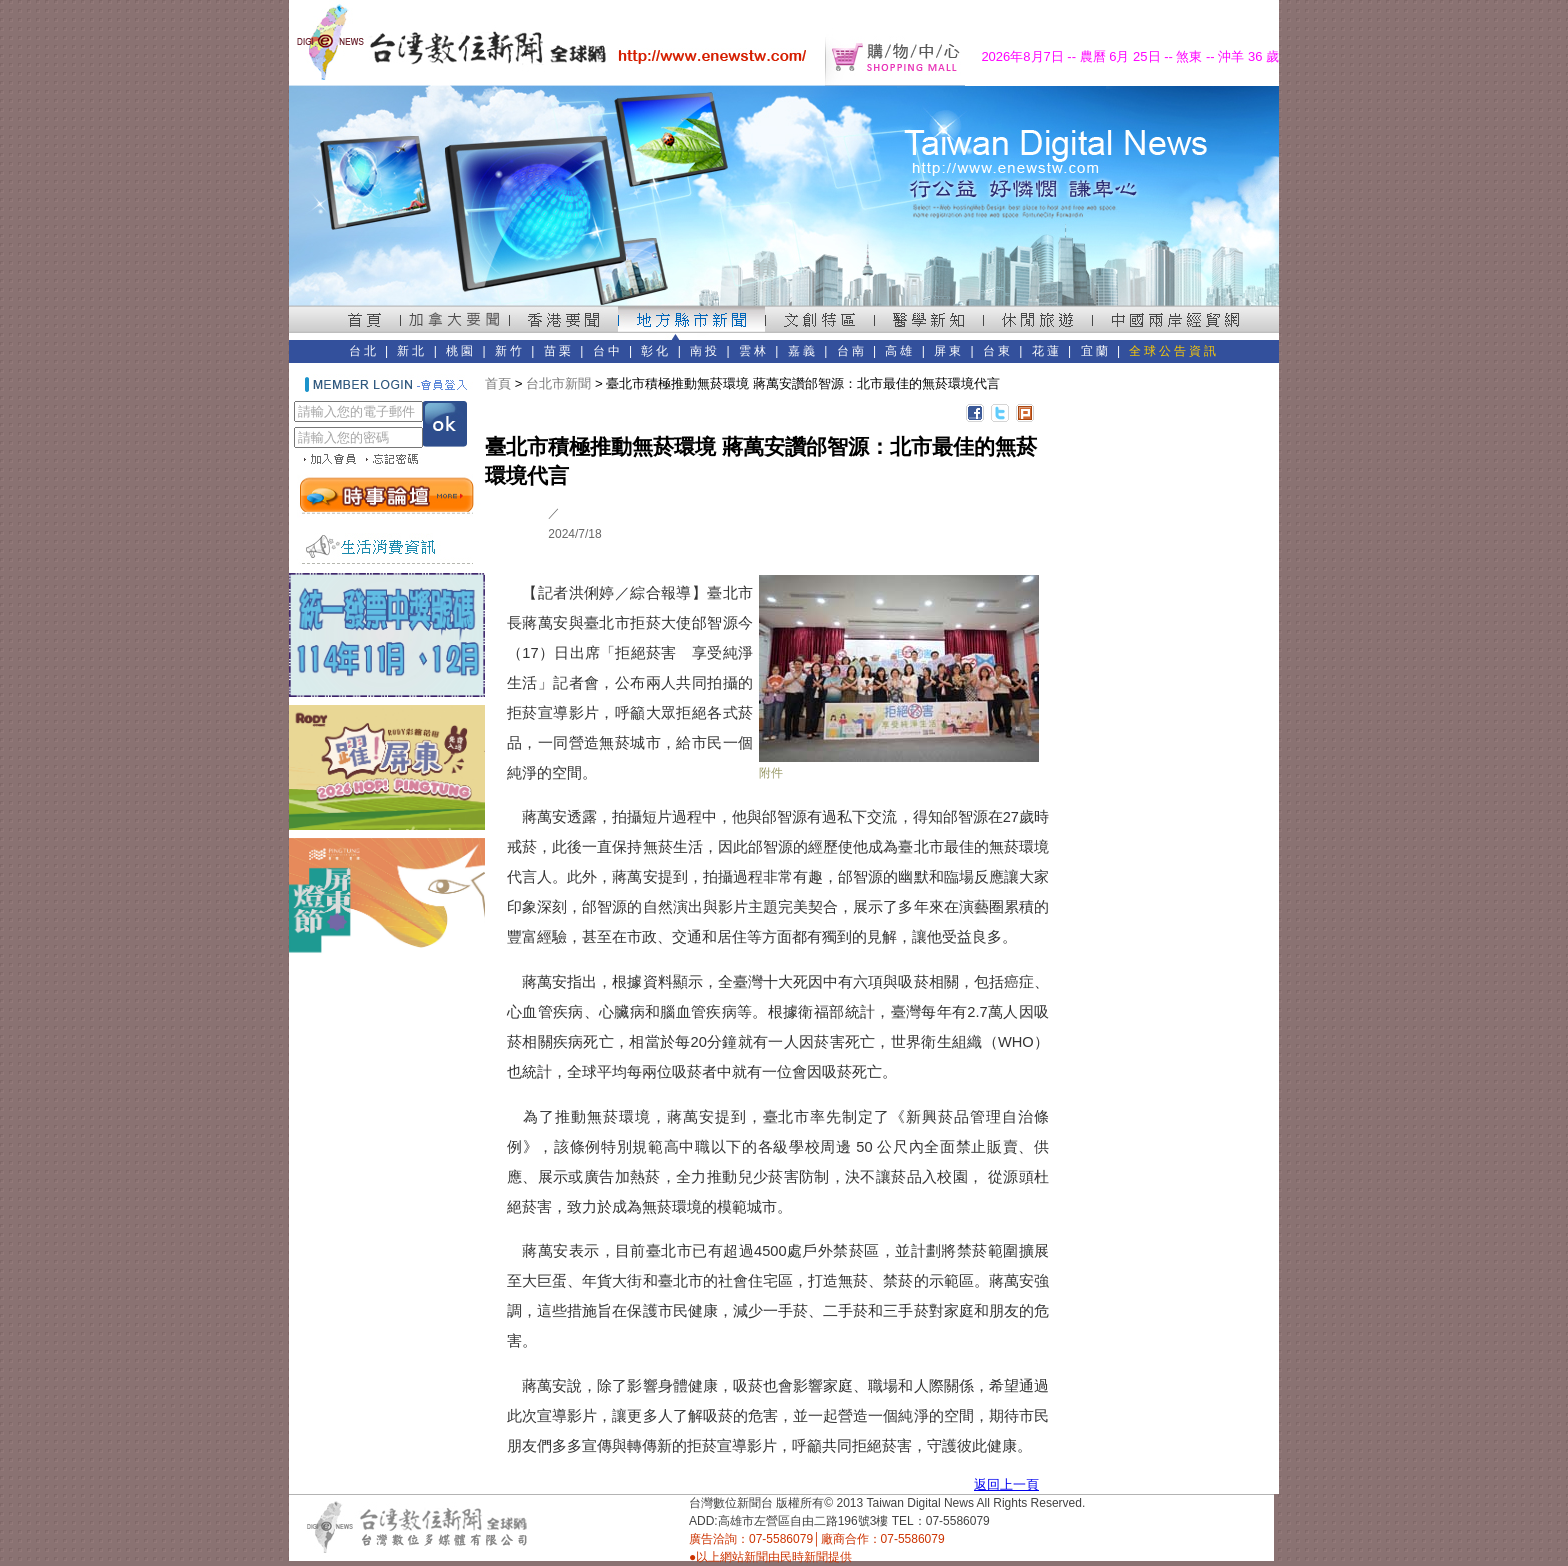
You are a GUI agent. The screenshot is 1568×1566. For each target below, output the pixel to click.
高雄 (900, 351)
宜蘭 (1096, 351)
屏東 (949, 351)
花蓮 (1047, 351)
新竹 (510, 351)
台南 (852, 351)
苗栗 (559, 351)
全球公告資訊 (1174, 351)
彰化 (656, 351)
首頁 (498, 383)
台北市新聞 (558, 383)
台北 (364, 351)
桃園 (461, 351)
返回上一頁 (1006, 1484)
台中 (608, 351)
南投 (705, 351)
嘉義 (803, 351)
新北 (412, 351)
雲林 (754, 351)
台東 (998, 351)
